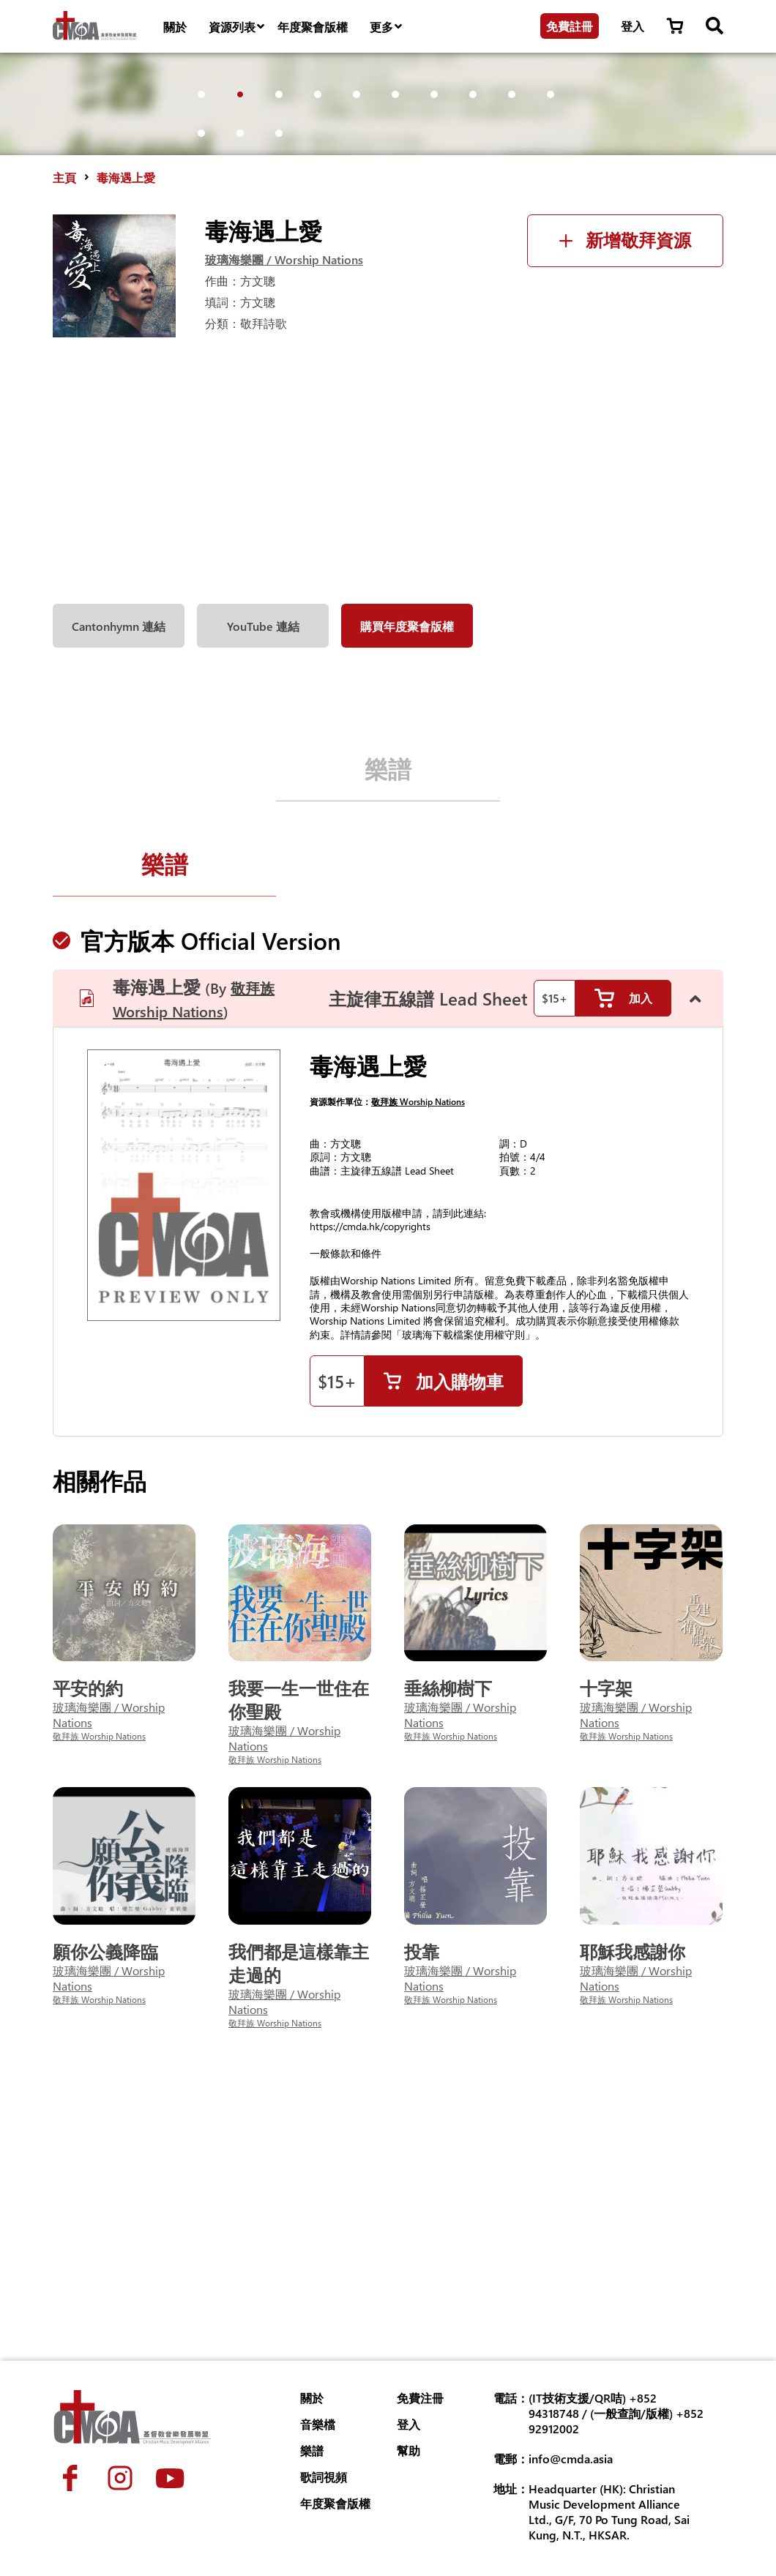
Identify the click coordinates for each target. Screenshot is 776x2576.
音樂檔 (317, 2424)
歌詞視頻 (323, 2477)
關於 (175, 26)
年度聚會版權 (312, 26)
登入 (632, 26)
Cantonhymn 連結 (118, 853)
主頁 (64, 404)
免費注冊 (420, 2397)
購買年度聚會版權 (407, 853)
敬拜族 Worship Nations (418, 1335)
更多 (387, 27)
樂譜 (388, 995)
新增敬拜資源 (625, 467)
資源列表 (237, 27)
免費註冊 (569, 26)
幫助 (408, 2450)
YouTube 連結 (263, 853)
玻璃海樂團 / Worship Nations (284, 486)
